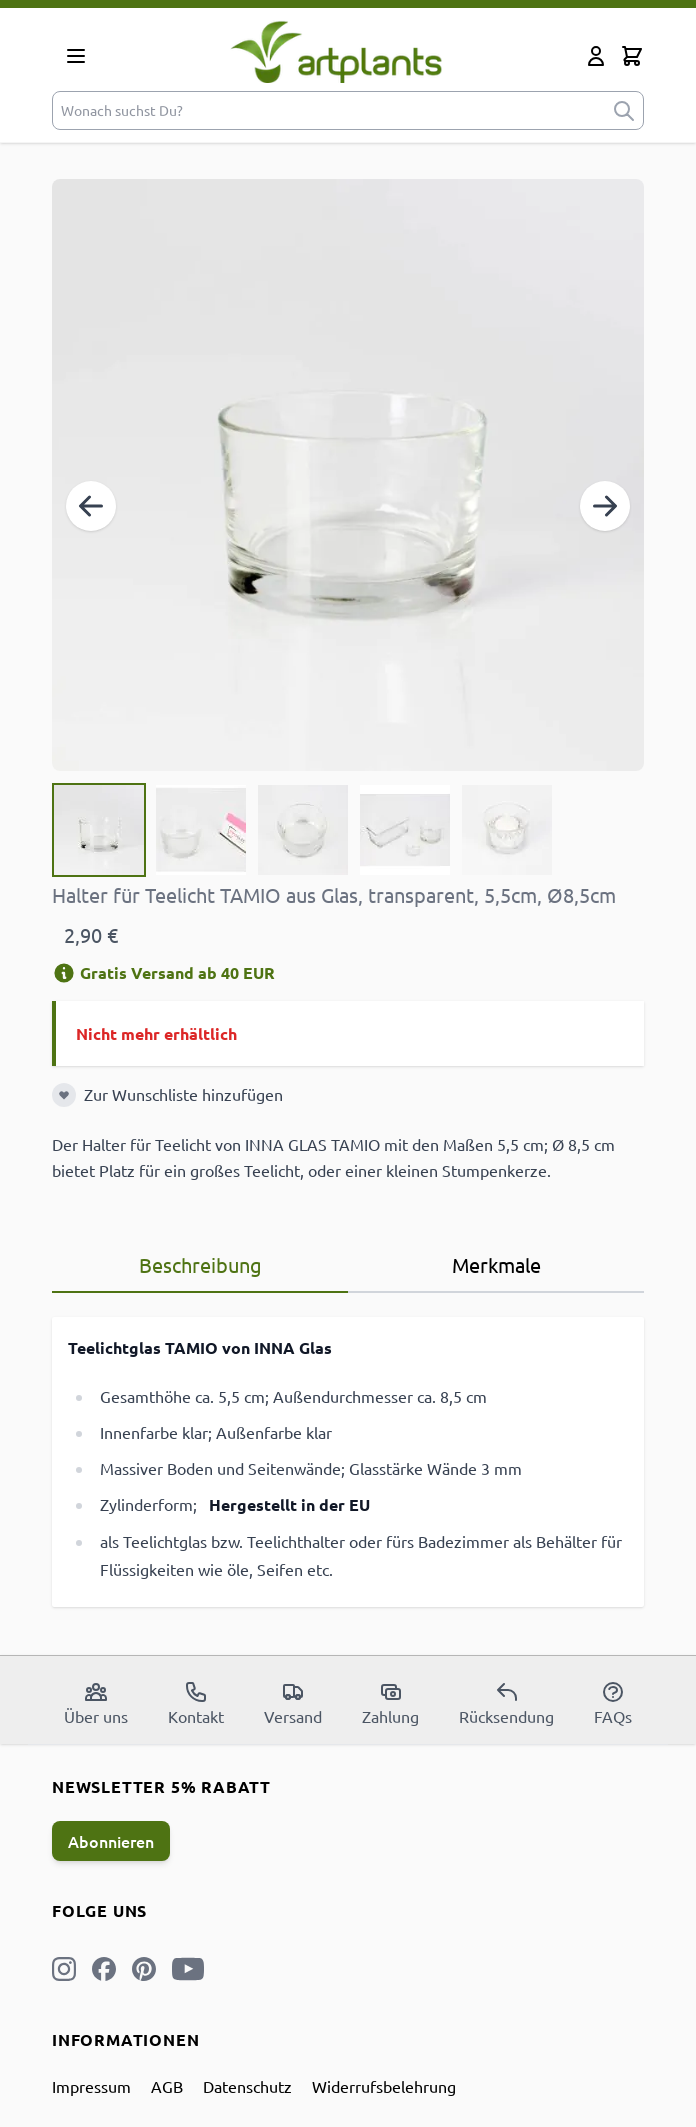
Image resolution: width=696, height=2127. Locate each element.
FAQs (613, 1703)
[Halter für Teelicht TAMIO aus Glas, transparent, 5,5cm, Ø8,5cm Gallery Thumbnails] (303, 830)
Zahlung (390, 1703)
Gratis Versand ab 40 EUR (163, 972)
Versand (293, 1703)
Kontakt (196, 1703)
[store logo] (336, 51)
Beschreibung (200, 1264)
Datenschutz (247, 2086)
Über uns (96, 1703)
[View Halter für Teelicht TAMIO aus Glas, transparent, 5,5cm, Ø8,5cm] (99, 830)
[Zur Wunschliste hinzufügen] (64, 1095)
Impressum (91, 2086)
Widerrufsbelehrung (384, 2086)
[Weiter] (605, 506)
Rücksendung (506, 1703)
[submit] (624, 110)
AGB (167, 2086)
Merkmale (496, 1264)
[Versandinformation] (64, 973)
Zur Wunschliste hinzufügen (183, 1094)
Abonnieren (111, 1841)
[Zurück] (91, 506)
